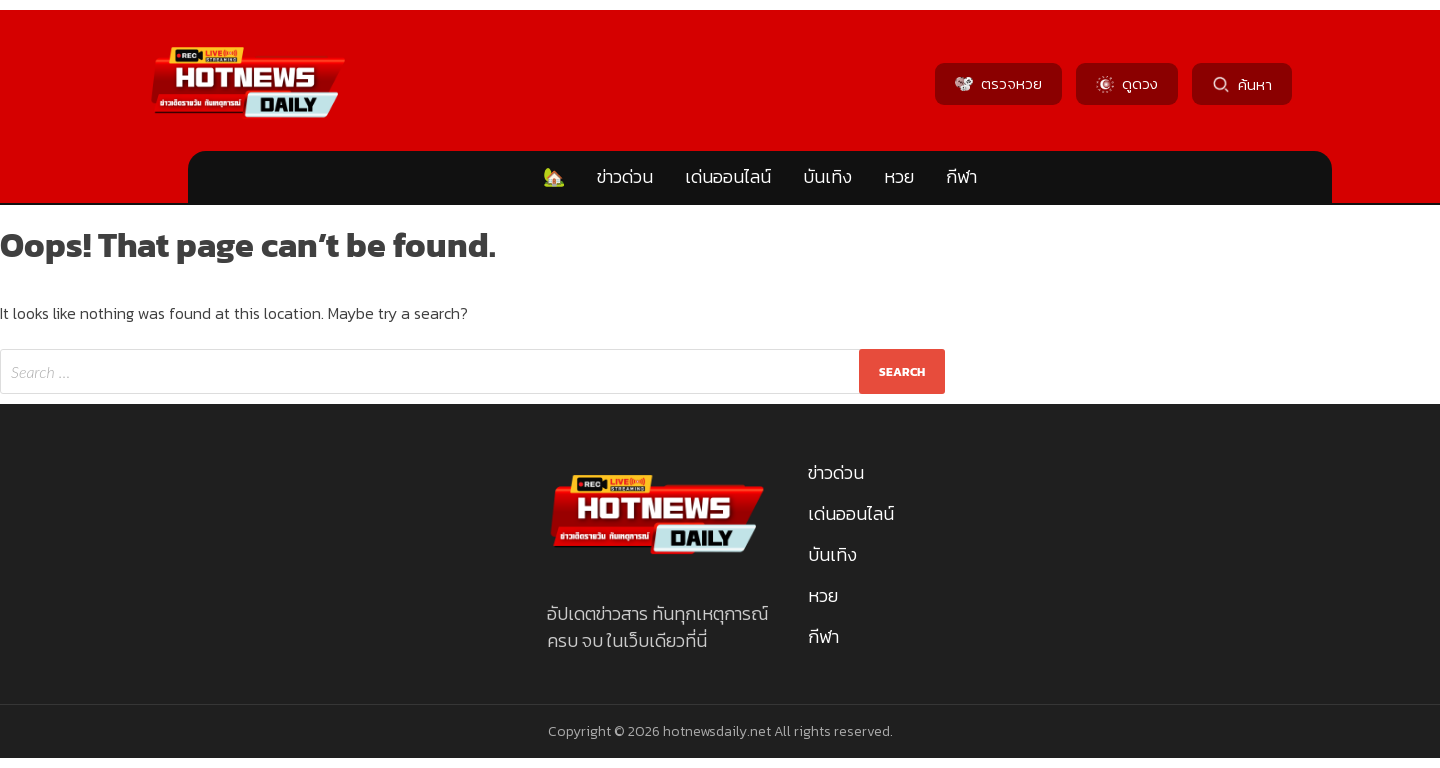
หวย (899, 176)
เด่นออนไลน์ (728, 176)
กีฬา (961, 176)
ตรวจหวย (998, 83)
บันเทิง (827, 176)
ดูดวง (1127, 83)
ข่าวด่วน (625, 176)
